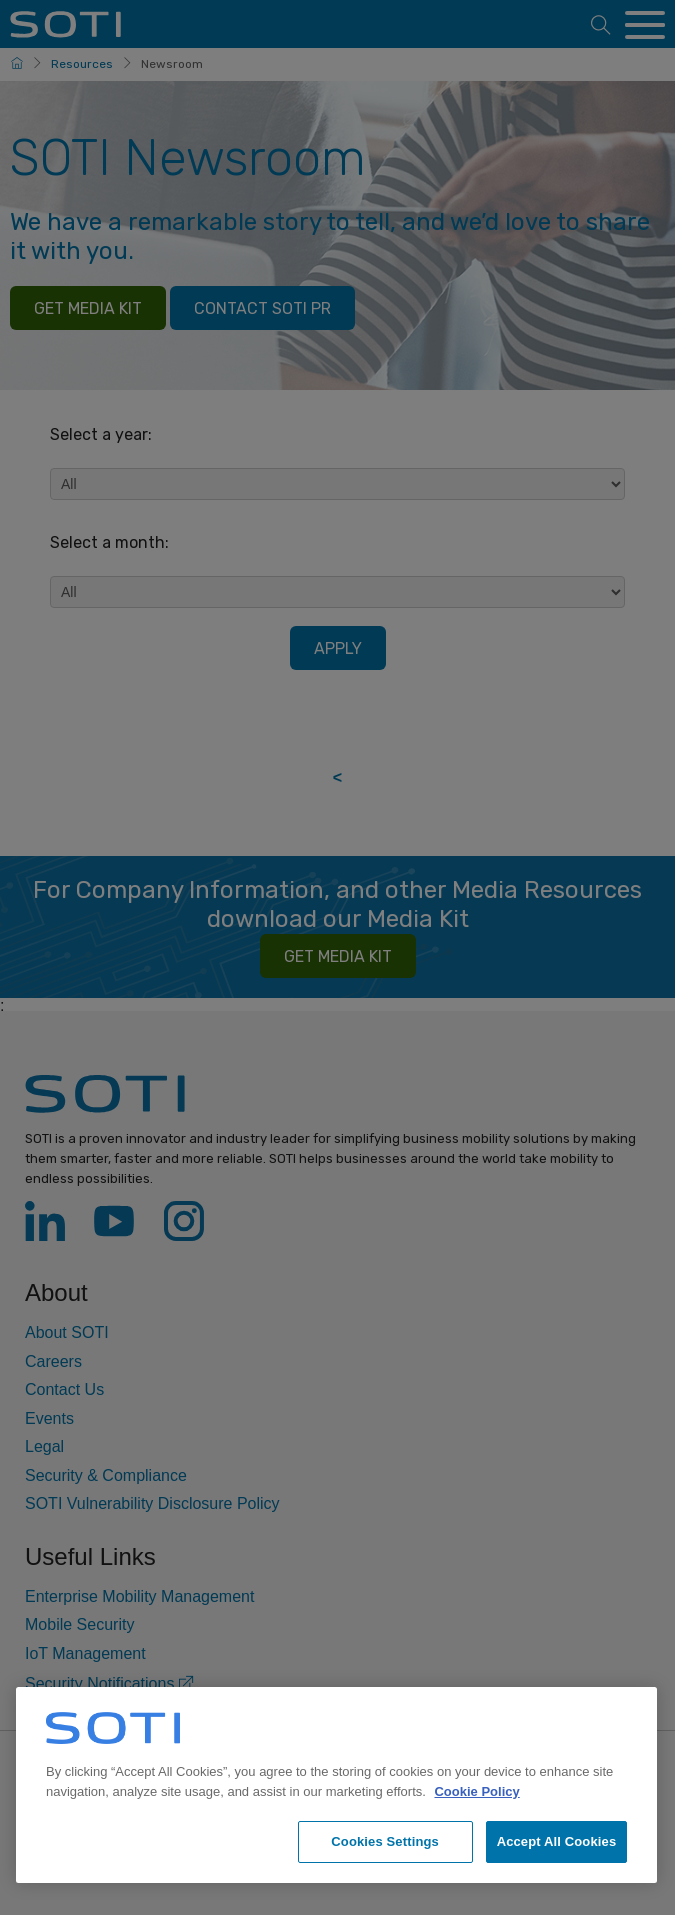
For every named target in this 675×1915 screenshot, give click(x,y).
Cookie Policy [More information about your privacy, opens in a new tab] (476, 1791)
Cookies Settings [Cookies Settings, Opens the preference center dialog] (385, 1841)
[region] (336, 1785)
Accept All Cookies (557, 1841)
